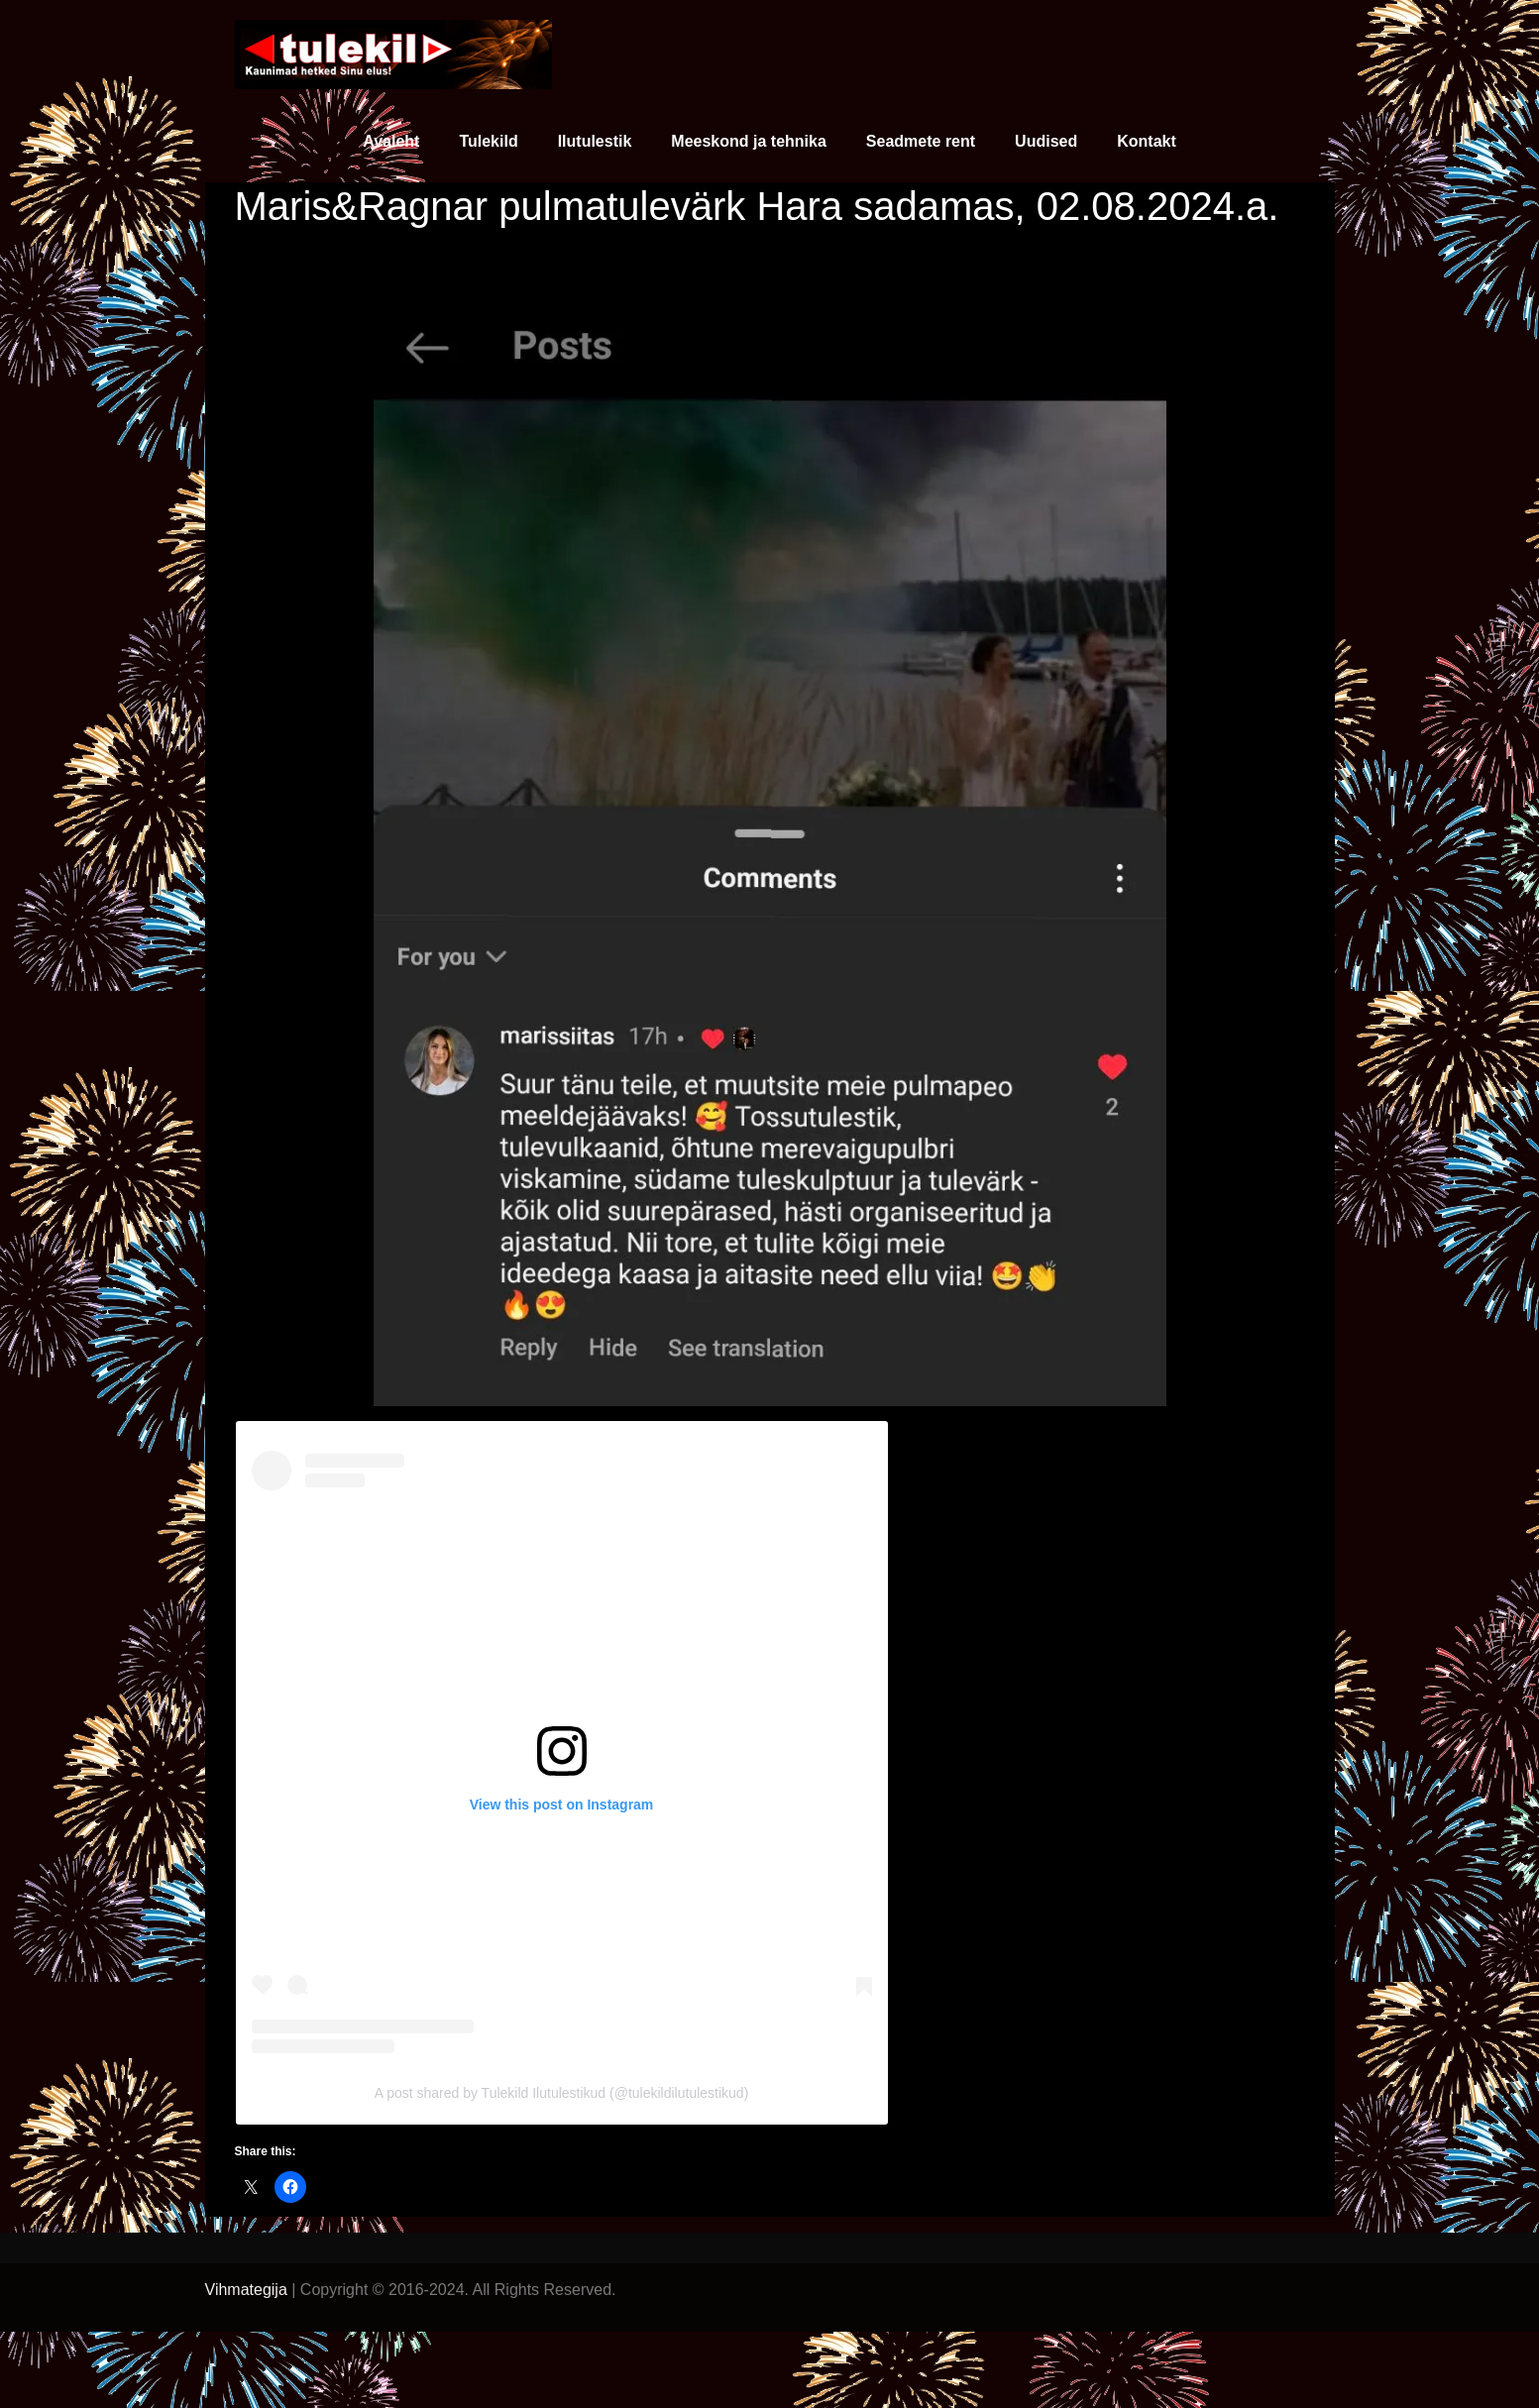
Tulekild (488, 141)
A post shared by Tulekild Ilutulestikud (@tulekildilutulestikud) (562, 2093)
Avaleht (391, 141)
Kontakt (1146, 141)
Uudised (1046, 141)
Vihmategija (246, 2289)
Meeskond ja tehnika (748, 141)
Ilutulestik (595, 141)
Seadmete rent (920, 141)
